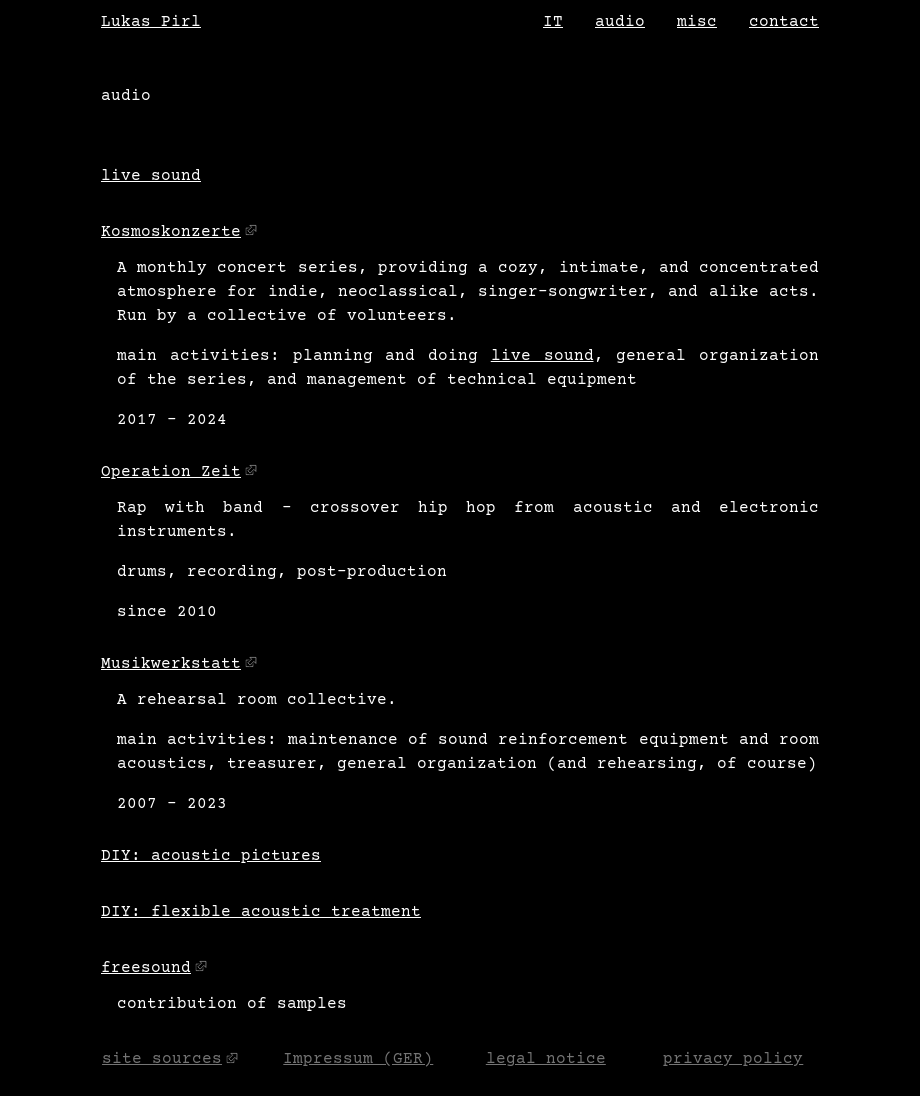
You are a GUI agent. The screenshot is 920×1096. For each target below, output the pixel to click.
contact (784, 22)
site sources (162, 1059)
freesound (146, 968)
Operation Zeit (171, 472)
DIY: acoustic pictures (211, 856)
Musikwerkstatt (171, 664)
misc (697, 22)
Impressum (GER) (358, 1059)
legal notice (546, 1059)
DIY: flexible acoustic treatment (261, 912)
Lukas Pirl (151, 22)
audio (620, 22)
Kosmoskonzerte (171, 232)
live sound (151, 176)
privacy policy (733, 1059)
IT (553, 22)
